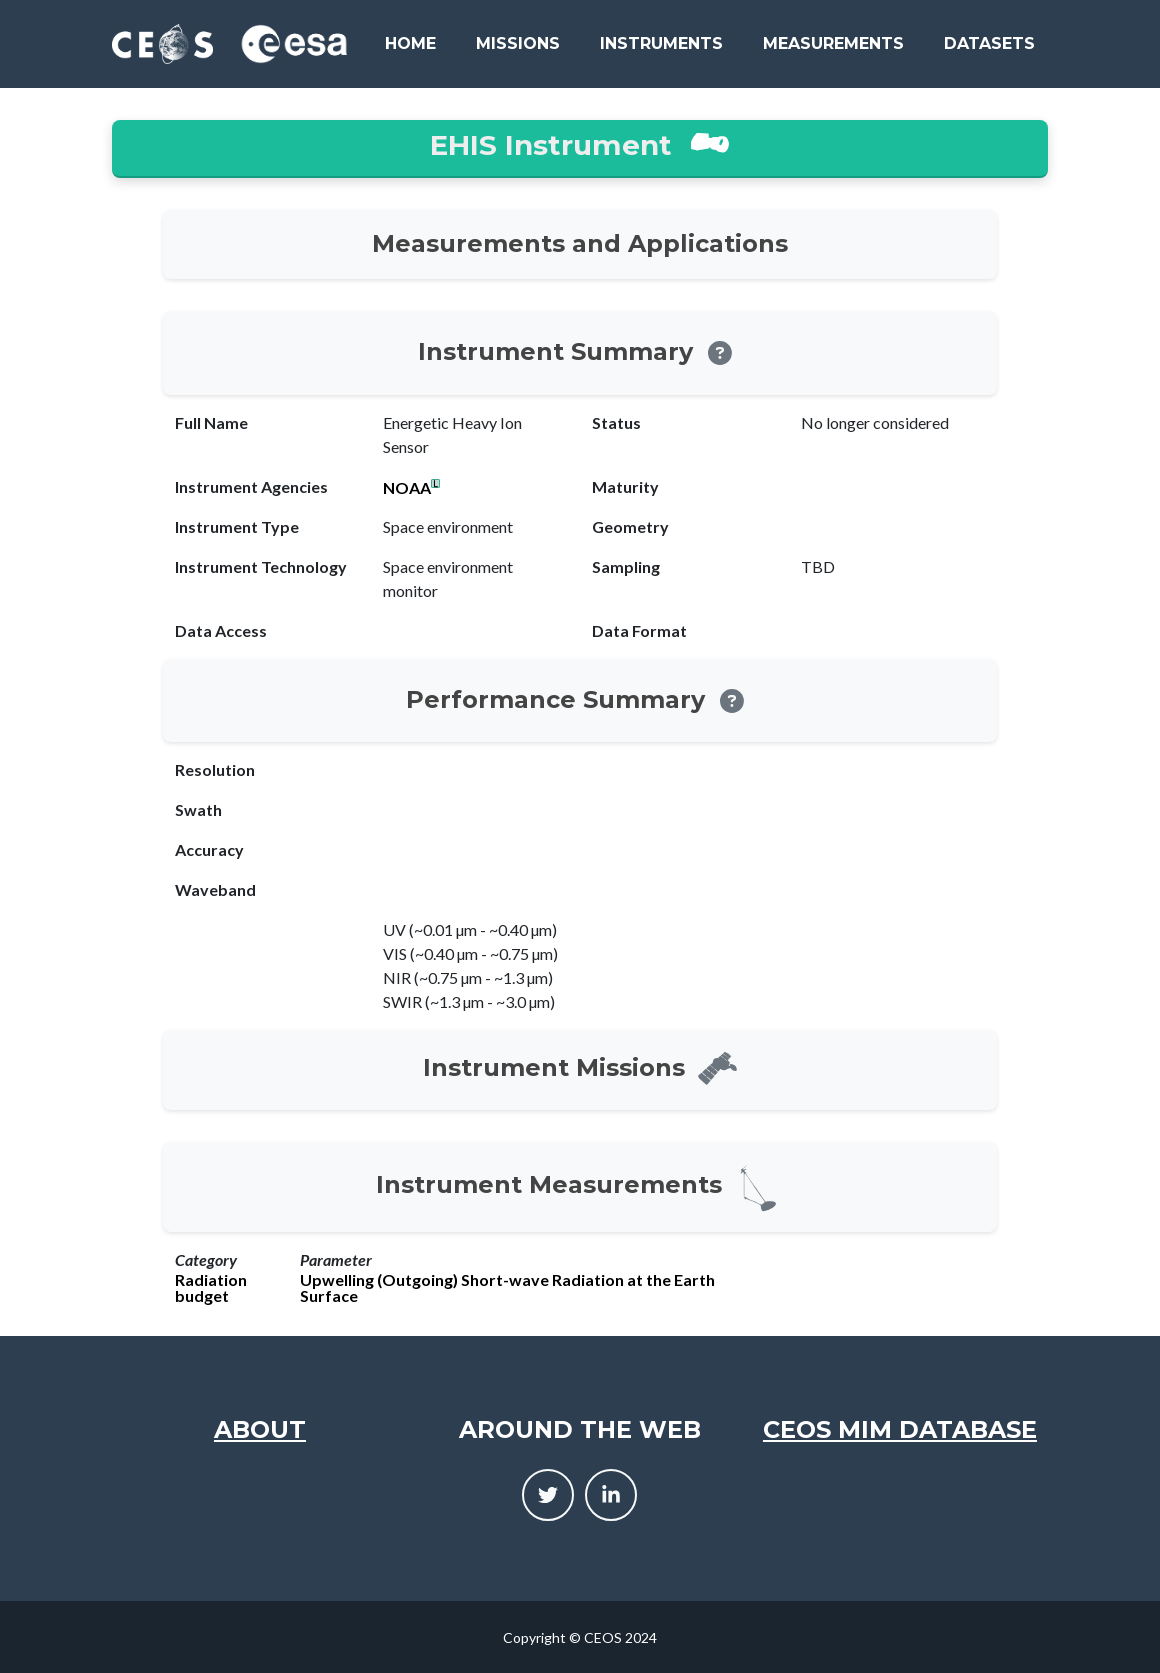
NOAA (407, 488)
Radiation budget (211, 1288)
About (260, 1429)
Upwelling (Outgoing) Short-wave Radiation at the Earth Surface (507, 1288)
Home (410, 43)
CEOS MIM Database (900, 1429)
